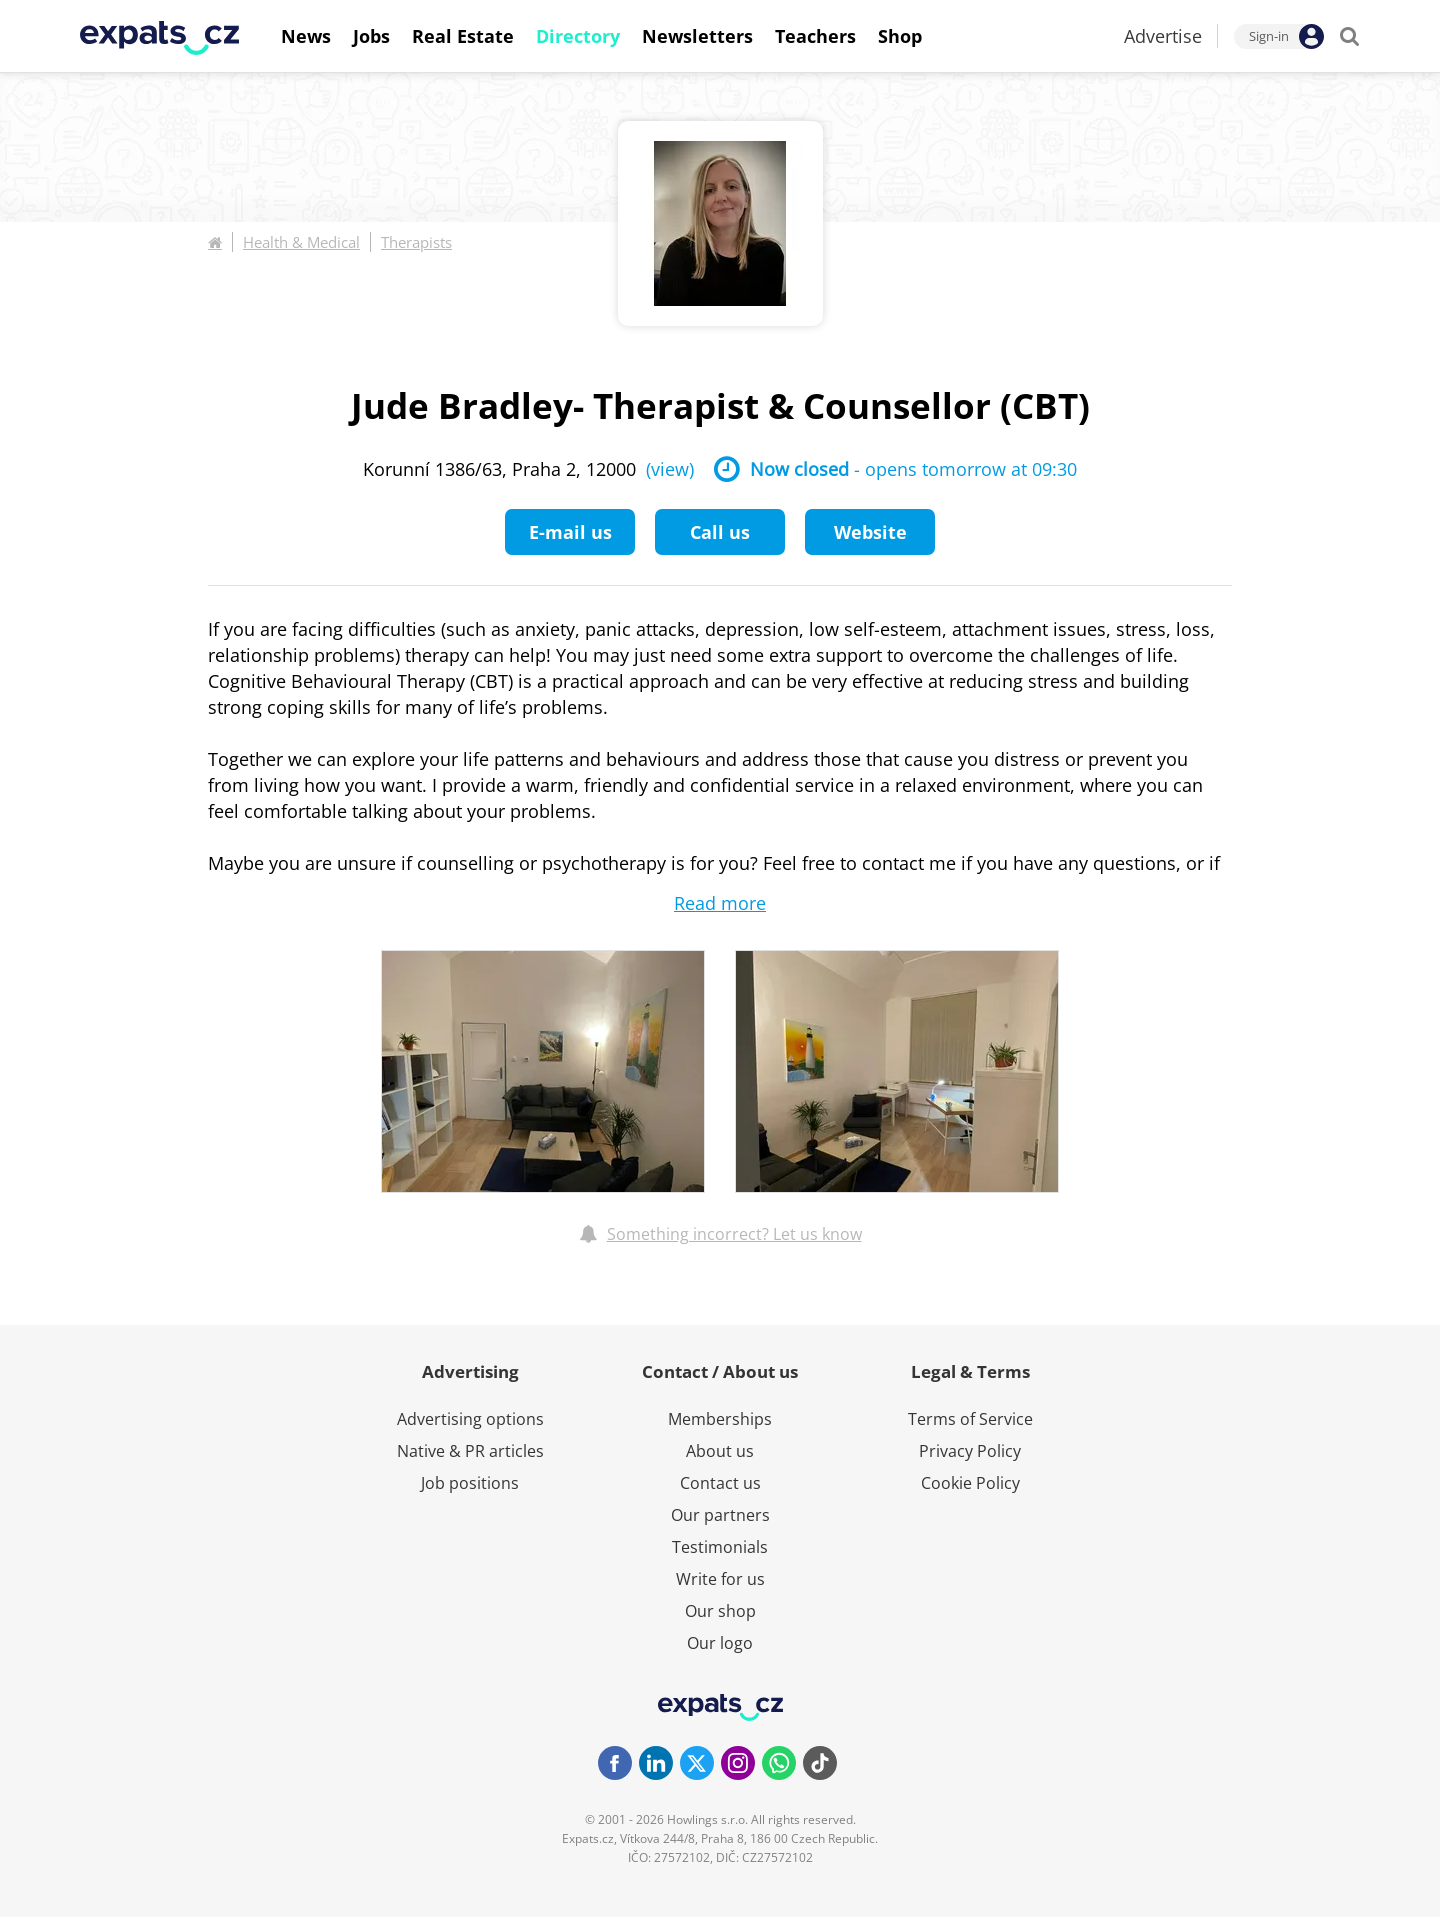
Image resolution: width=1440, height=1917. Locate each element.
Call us (720, 532)
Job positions (470, 1483)
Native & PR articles (470, 1451)
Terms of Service (970, 1419)
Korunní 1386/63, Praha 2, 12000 (528, 469)
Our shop (720, 1611)
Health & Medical (301, 242)
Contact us (720, 1483)
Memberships (720, 1419)
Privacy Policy (970, 1451)
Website (870, 532)
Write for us (720, 1579)
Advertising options (470, 1419)
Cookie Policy (970, 1483)
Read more (720, 903)
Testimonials (720, 1547)
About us (720, 1451)
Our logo (720, 1643)
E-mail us (570, 532)
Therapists (416, 242)
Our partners (720, 1515)
